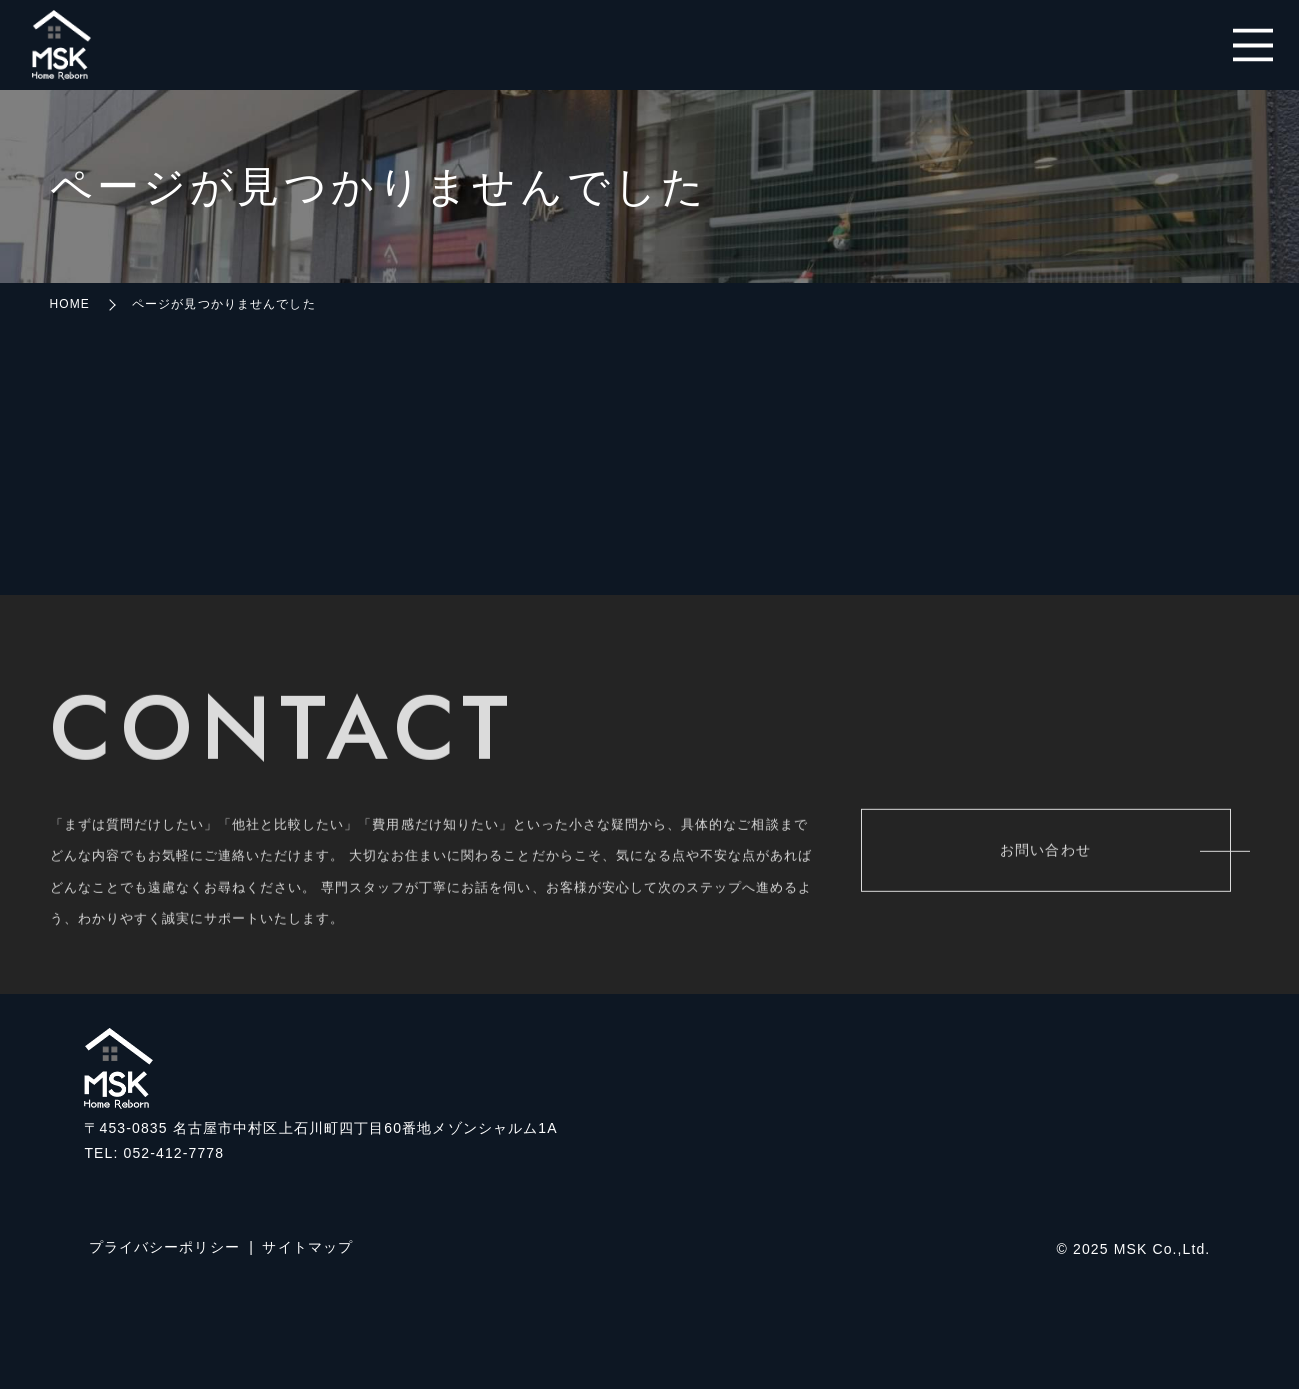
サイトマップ (307, 1247)
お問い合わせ (1045, 853)
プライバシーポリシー (164, 1247)
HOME (70, 304)
